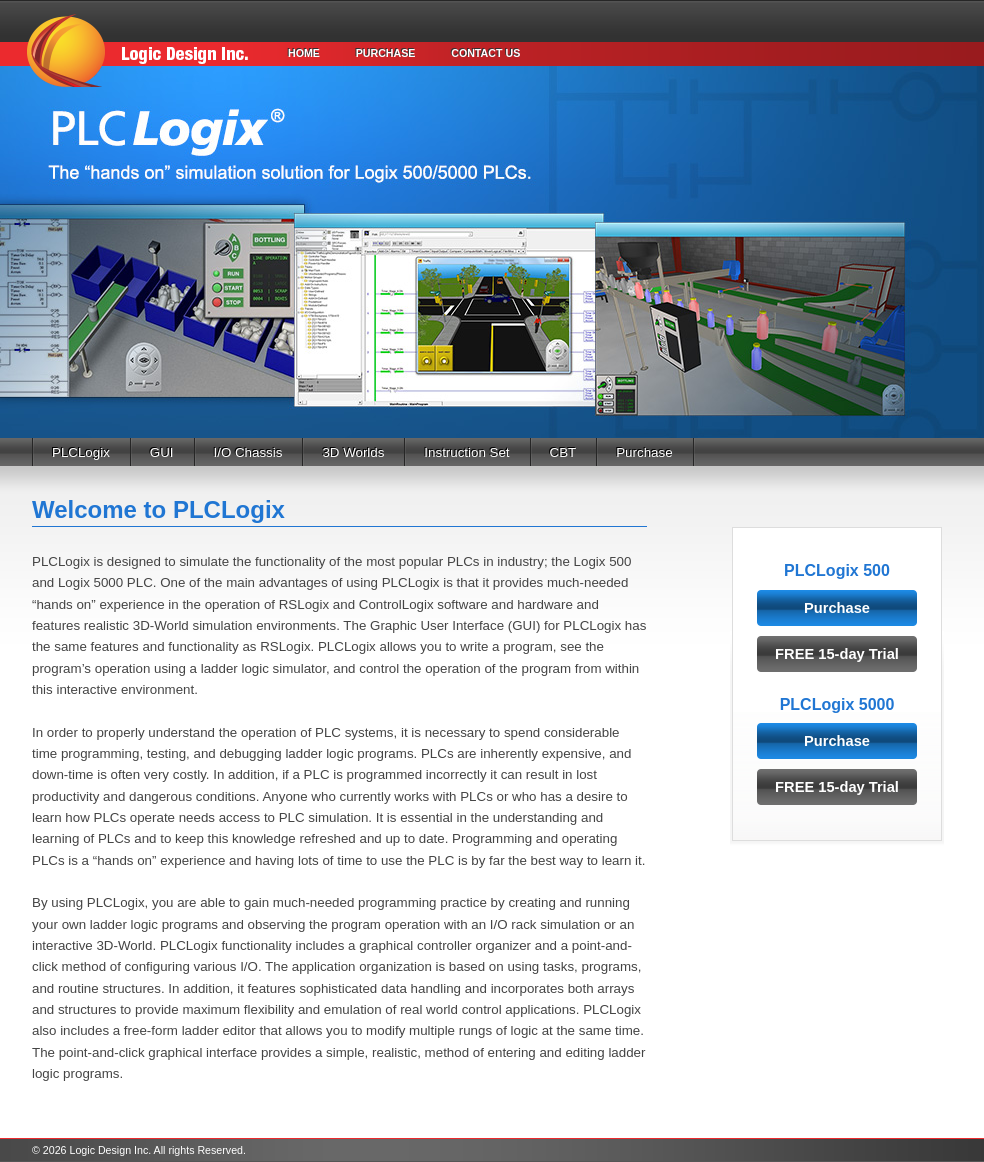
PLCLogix (81, 452)
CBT (563, 452)
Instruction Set (466, 452)
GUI (162, 452)
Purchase (386, 53)
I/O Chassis (248, 452)
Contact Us (485, 53)
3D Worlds (353, 452)
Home (304, 53)
